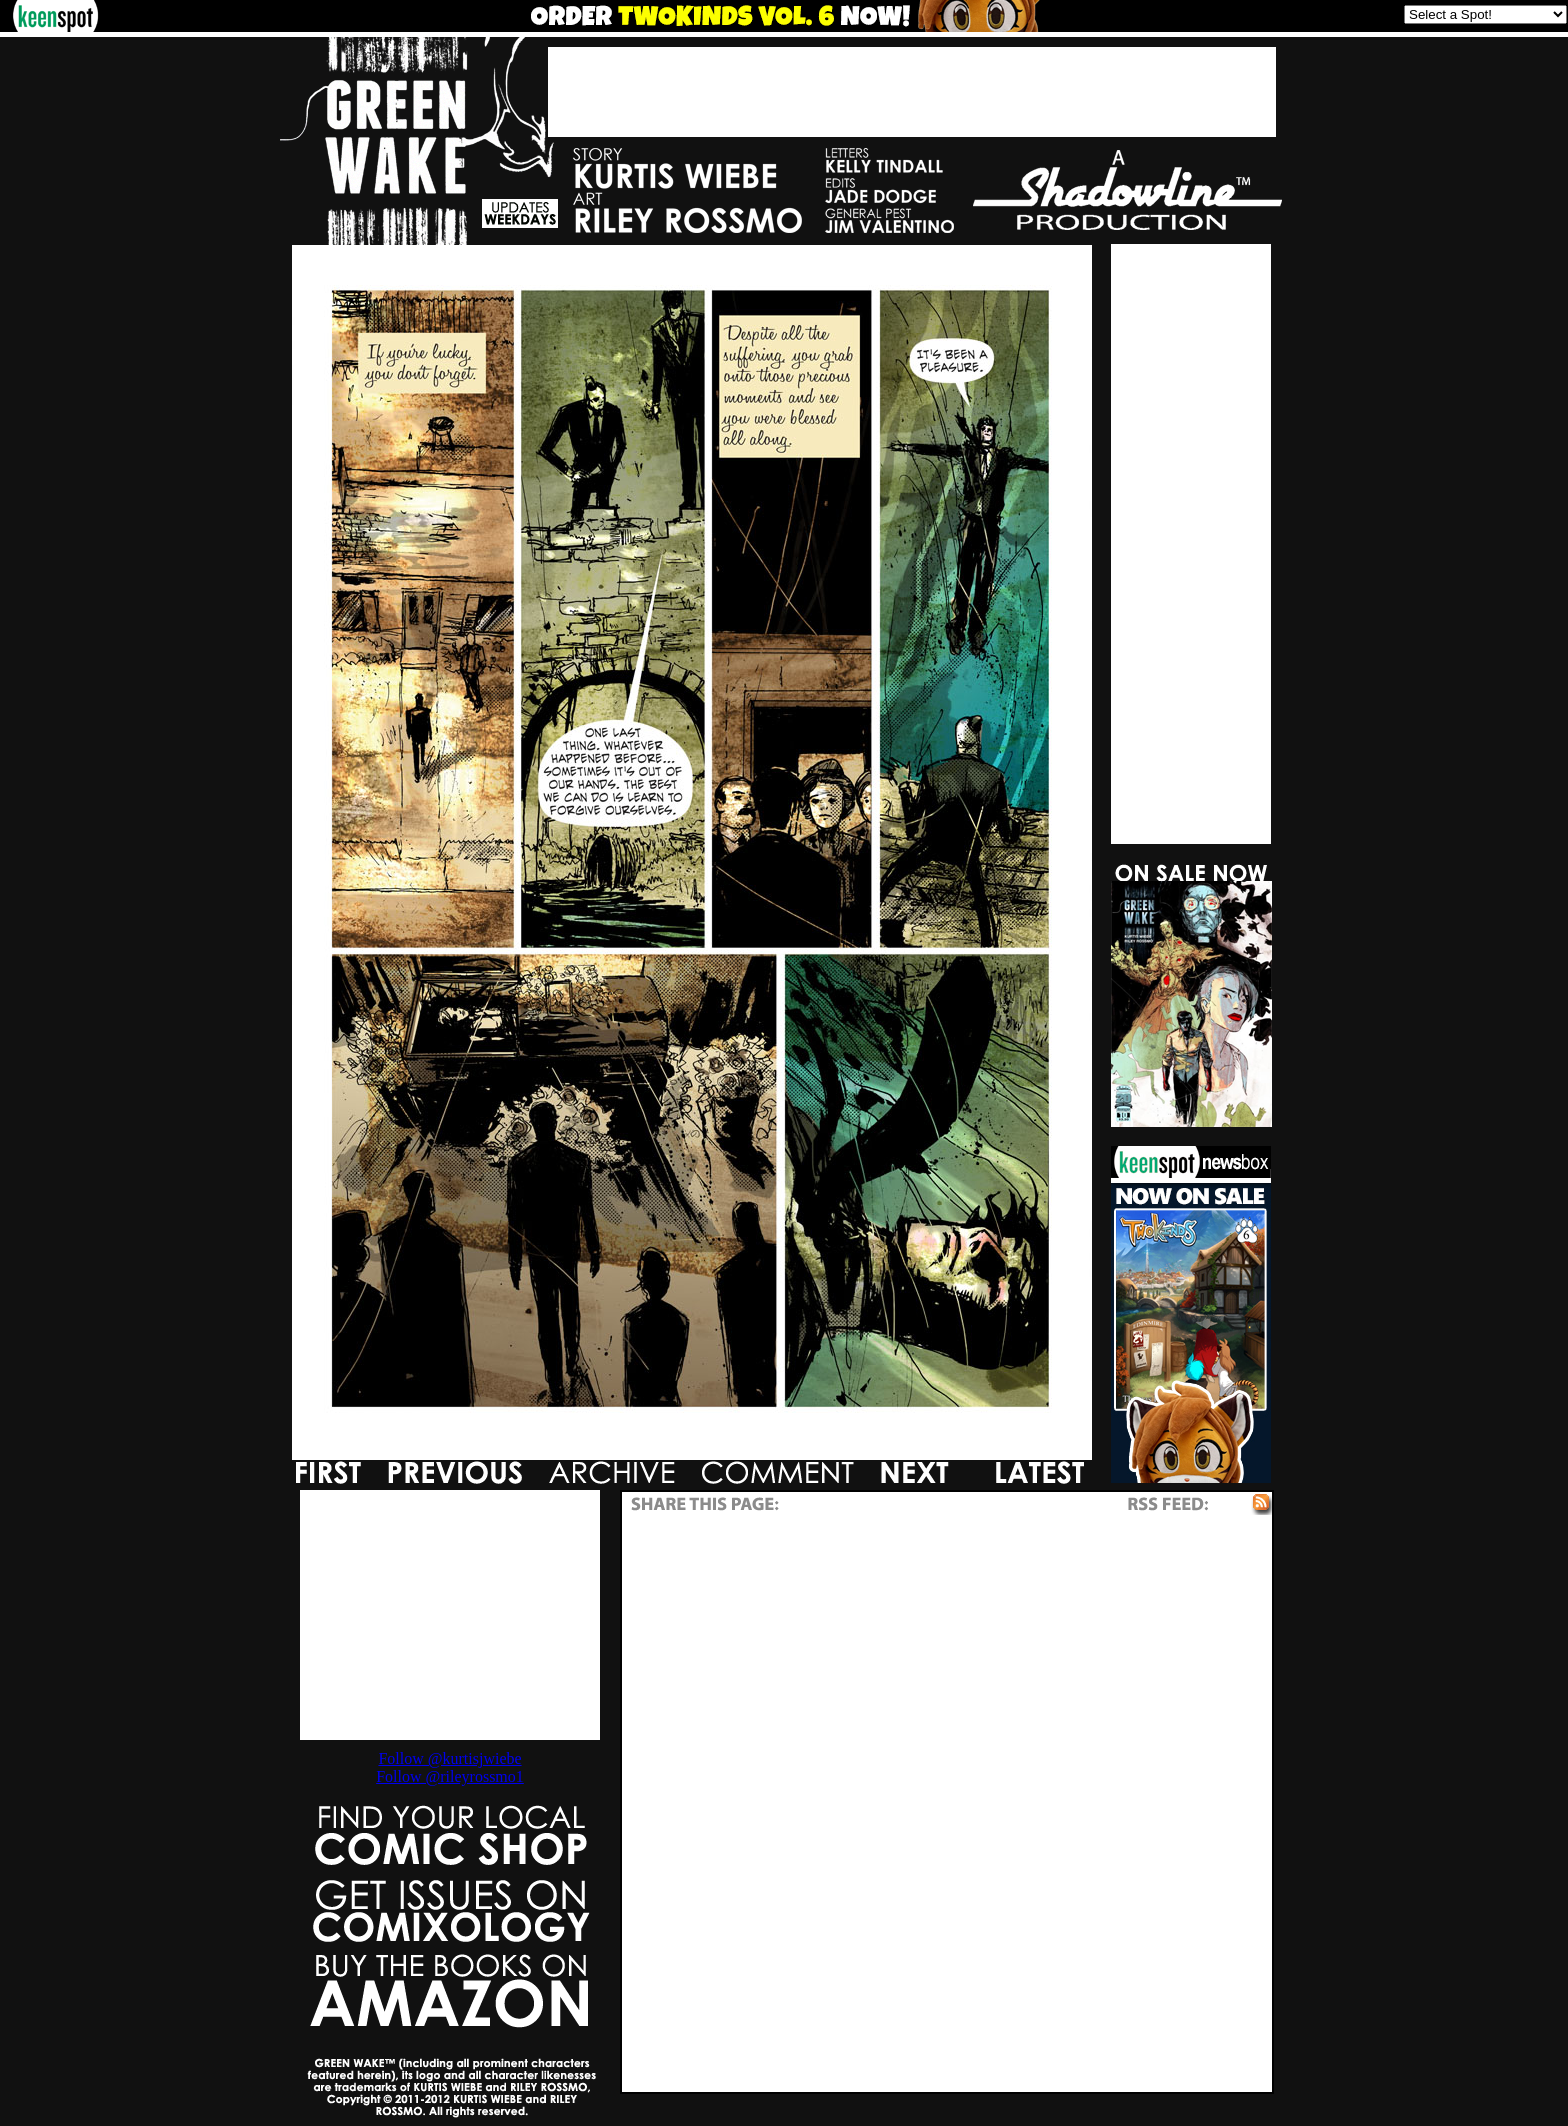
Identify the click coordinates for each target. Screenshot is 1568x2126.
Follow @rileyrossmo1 (450, 1776)
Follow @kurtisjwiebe (449, 1758)
